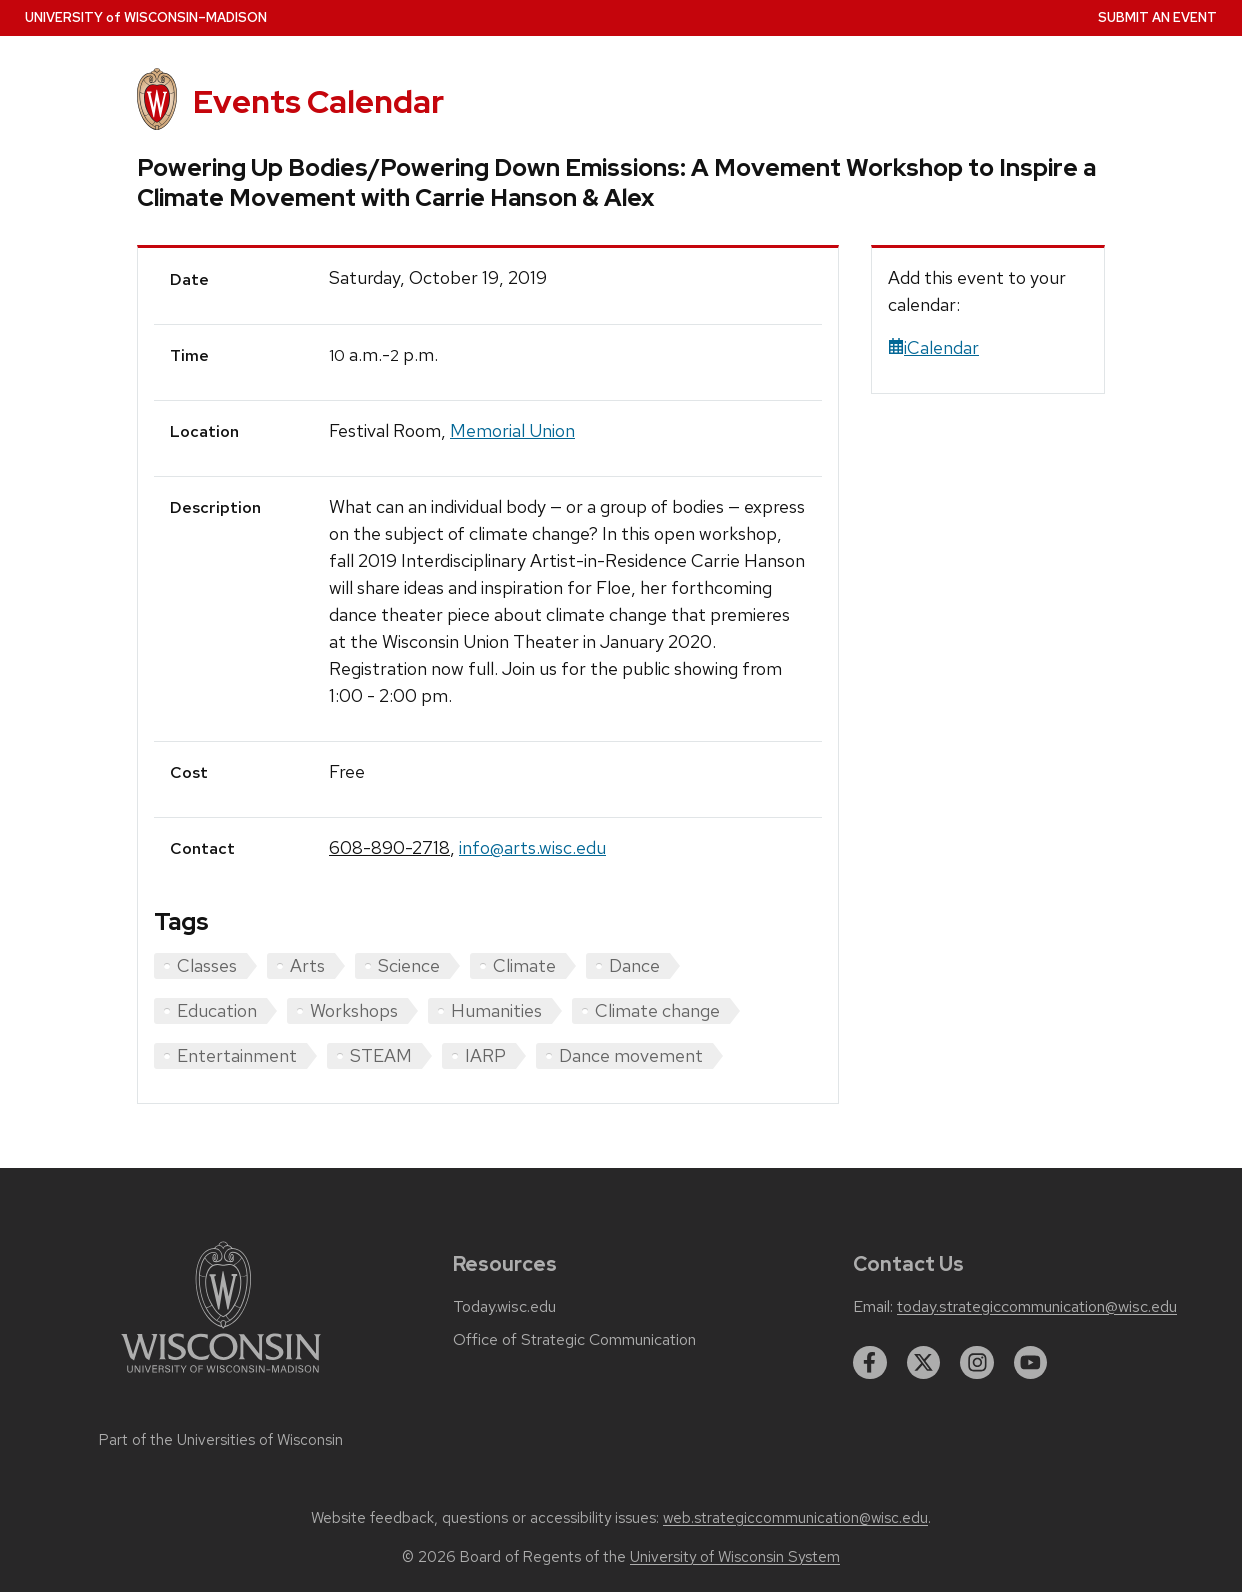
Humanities (496, 1010)
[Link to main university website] (221, 1376)
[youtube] (1031, 1363)
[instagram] (977, 1363)
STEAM (381, 1055)
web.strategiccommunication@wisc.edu (795, 1518)
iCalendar (933, 347)
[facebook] (870, 1363)
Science (409, 965)
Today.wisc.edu (504, 1307)
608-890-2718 (389, 847)
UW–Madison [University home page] (146, 17)
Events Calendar (318, 101)
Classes (207, 965)
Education (217, 1010)
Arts (307, 965)
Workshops (354, 1010)
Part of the (221, 1440)
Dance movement (631, 1055)
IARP (485, 1055)
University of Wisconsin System (735, 1557)
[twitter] (924, 1363)
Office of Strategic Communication (574, 1340)
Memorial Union (512, 430)
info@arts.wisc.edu (532, 847)
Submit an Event (1157, 17)
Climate (524, 965)
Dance (634, 965)
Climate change (657, 1010)
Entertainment (237, 1055)
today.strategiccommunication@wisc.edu (1037, 1307)
